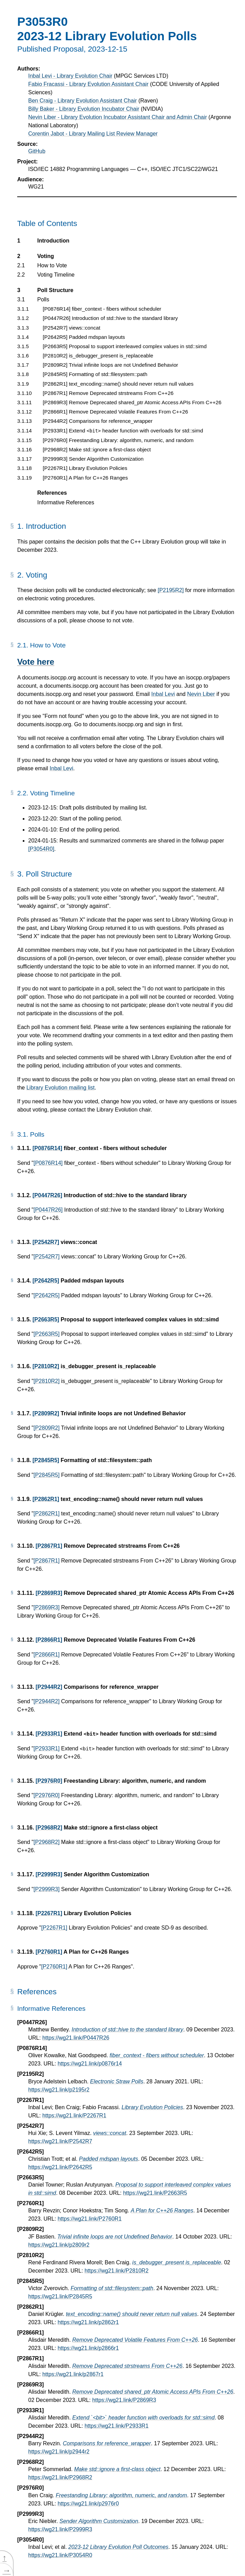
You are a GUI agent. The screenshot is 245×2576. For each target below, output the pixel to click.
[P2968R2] (48, 1828)
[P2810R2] (45, 1366)
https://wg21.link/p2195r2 (58, 2090)
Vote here (35, 661)
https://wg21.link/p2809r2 (58, 2245)
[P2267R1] (48, 1913)
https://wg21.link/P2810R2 (117, 2271)
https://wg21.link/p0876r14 (89, 2064)
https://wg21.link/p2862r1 (88, 2322)
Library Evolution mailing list (60, 1088)
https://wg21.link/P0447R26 (75, 2038)
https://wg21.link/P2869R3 (124, 2400)
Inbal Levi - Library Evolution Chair (70, 76)
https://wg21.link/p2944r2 (58, 2452)
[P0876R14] (47, 1148)
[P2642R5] (45, 1281)
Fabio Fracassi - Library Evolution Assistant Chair (88, 84)
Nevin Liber (201, 694)
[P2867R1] (48, 1546)
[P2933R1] (48, 1734)
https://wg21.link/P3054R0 (60, 2555)
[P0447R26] (47, 1195)
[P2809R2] (45, 1413)
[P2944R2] (48, 1687)
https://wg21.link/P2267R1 (74, 2115)
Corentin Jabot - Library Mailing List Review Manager (93, 134)
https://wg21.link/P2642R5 (60, 2167)
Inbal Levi (163, 694)
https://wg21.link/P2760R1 (89, 2219)
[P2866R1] (48, 1640)
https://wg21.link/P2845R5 (60, 2296)
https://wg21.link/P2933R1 (117, 2426)
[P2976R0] (48, 1781)
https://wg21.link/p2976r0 (88, 2504)
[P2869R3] (48, 1593)
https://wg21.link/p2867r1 (73, 2374)
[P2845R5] (45, 1460)
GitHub (36, 151)
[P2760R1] (48, 1952)
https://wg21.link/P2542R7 (60, 2141)
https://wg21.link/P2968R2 (60, 2477)
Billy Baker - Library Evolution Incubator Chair (83, 109)
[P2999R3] (48, 1874)
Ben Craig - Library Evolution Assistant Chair (82, 101)
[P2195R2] (171, 590)
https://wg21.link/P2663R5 (155, 2193)
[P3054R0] (41, 849)
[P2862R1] (45, 1499)
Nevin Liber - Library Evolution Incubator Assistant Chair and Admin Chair (117, 117)
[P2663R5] (45, 1319)
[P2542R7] (45, 1242)
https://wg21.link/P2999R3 (60, 2529)
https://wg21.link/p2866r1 (88, 2348)
